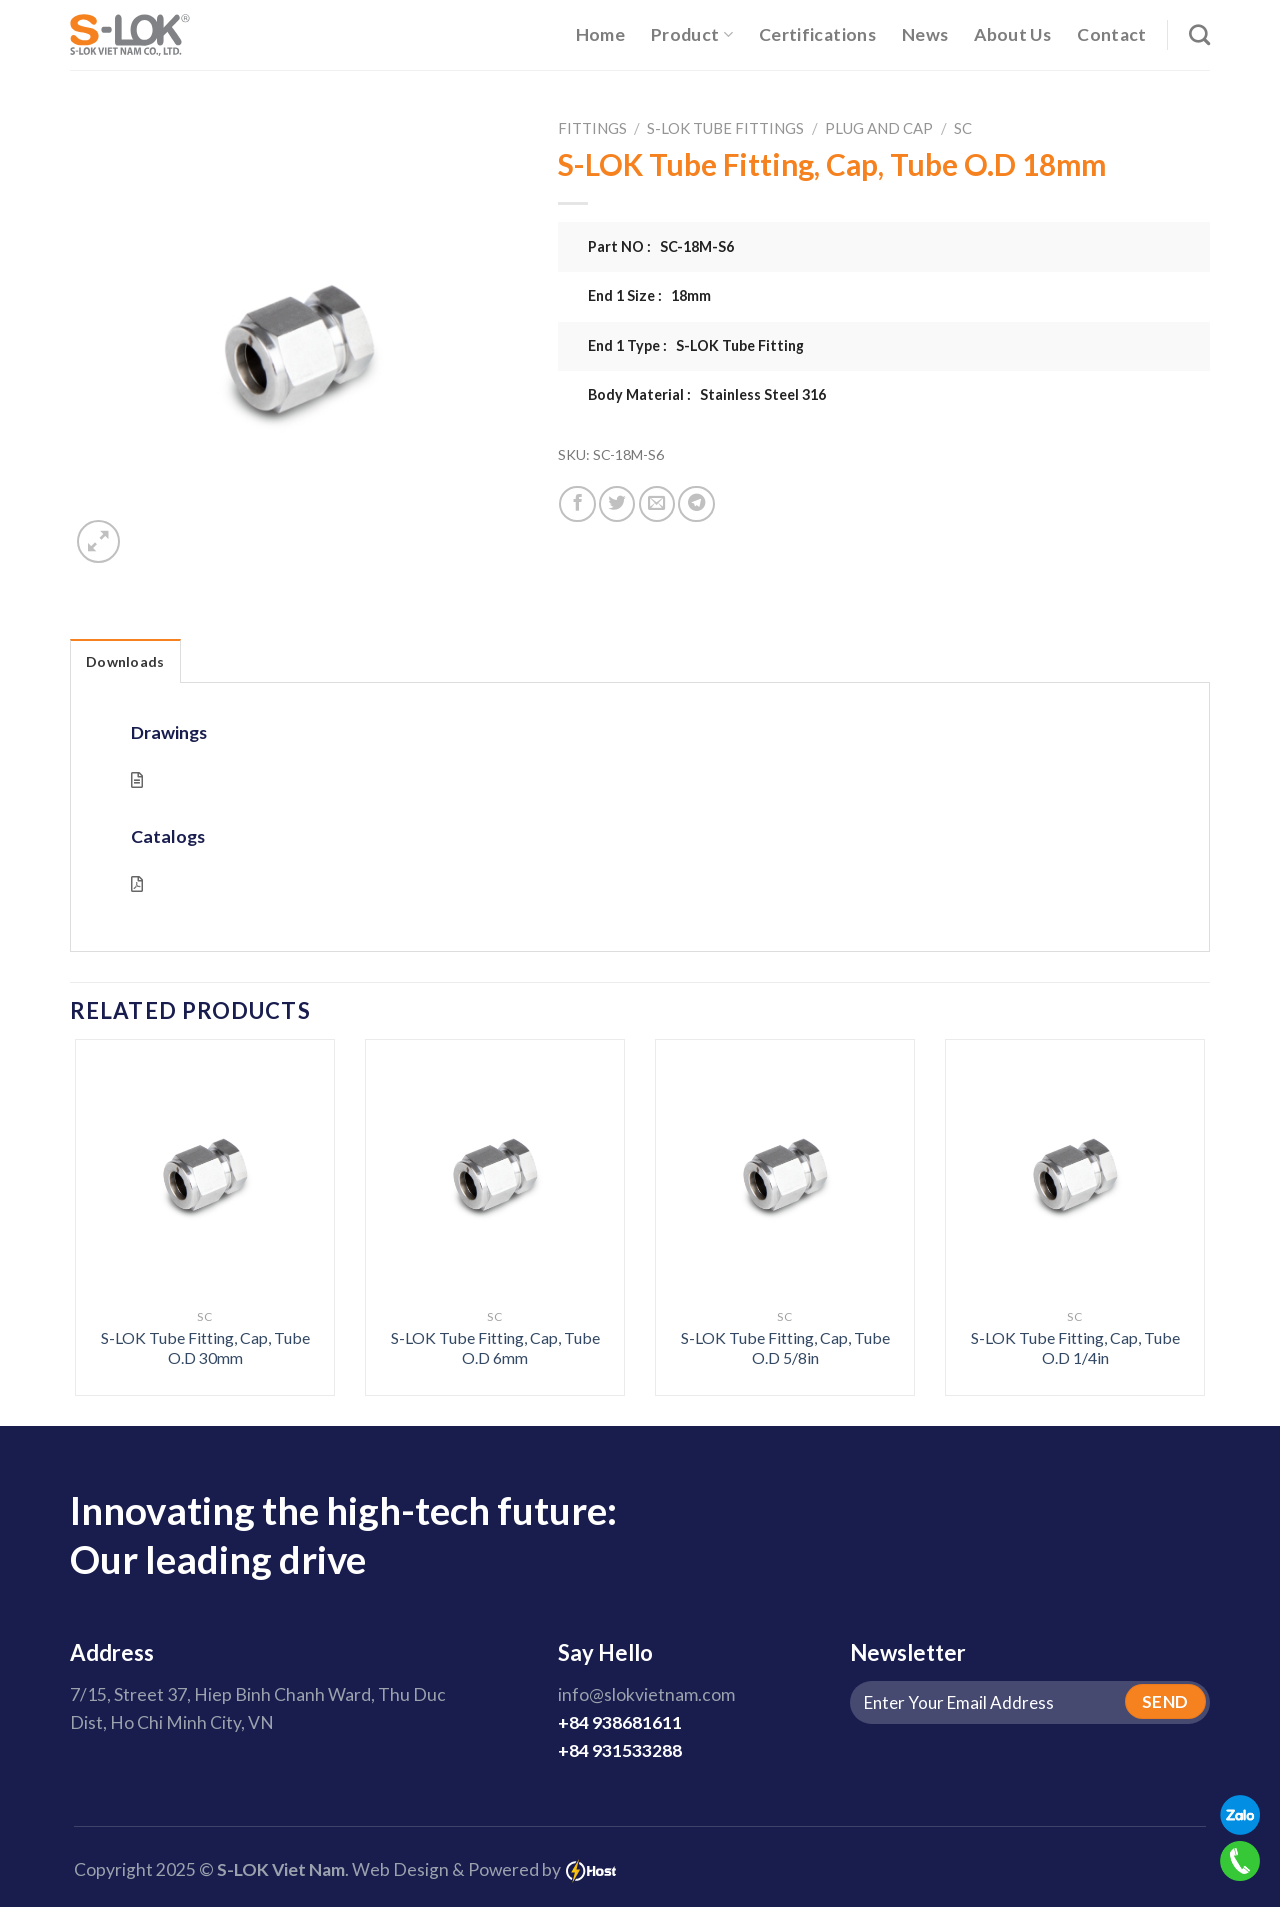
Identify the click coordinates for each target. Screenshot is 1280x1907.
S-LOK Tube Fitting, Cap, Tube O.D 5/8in (785, 1348)
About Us (1012, 34)
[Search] (1199, 34)
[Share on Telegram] (696, 504)
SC (963, 128)
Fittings (592, 128)
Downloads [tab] (125, 661)
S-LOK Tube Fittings (725, 128)
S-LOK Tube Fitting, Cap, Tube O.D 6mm (495, 1348)
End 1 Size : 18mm (649, 295)
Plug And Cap (879, 128)
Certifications (817, 34)
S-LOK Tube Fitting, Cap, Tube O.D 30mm (205, 1348)
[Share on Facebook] (577, 504)
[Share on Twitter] (617, 504)
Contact (1111, 34)
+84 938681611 (620, 1722)
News (925, 34)
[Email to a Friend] (657, 504)
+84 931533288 (620, 1750)
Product (692, 34)
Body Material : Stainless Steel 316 (707, 394)
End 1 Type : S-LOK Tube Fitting (696, 345)
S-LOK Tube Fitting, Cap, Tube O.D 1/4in (1075, 1348)
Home (600, 34)
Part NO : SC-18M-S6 (661, 246)
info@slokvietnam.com (646, 1694)
